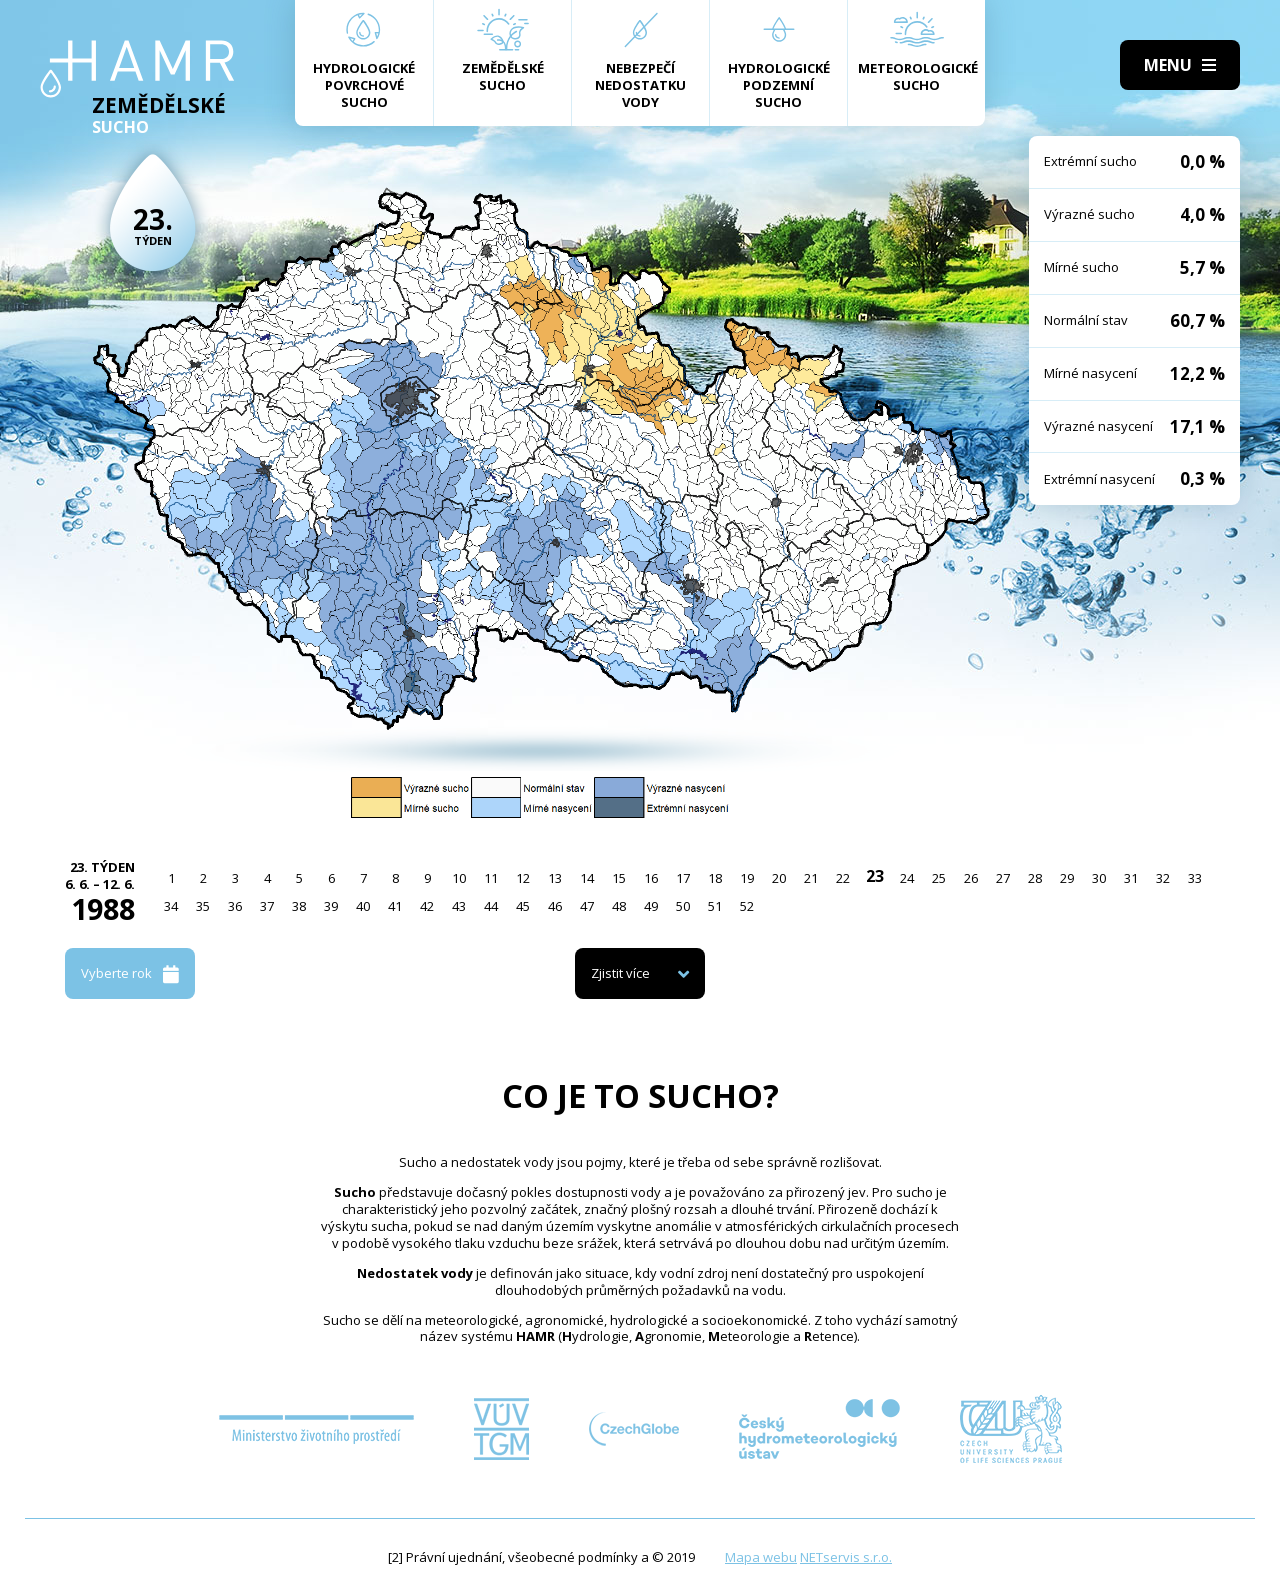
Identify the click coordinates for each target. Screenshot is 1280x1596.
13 (555, 878)
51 (715, 906)
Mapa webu (761, 1557)
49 (651, 906)
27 (1003, 878)
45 (523, 906)
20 (779, 878)
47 (587, 906)
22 (843, 878)
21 (811, 878)
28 (1035, 878)
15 (619, 878)
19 (747, 878)
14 (587, 878)
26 (971, 878)
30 (1099, 878)
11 (491, 878)
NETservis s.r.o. (846, 1557)
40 (363, 906)
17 (683, 878)
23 (875, 876)
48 (619, 906)
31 (1131, 878)
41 (395, 906)
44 (491, 906)
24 (907, 878)
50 (683, 906)
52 (747, 906)
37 (267, 906)
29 (1067, 878)
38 (299, 906)
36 (235, 906)
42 (427, 906)
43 (459, 906)
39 (331, 906)
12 (523, 878)
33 (1195, 878)
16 (651, 878)
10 (459, 878)
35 (203, 906)
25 (939, 878)
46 (555, 906)
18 (715, 878)
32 (1163, 878)
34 (171, 906)
